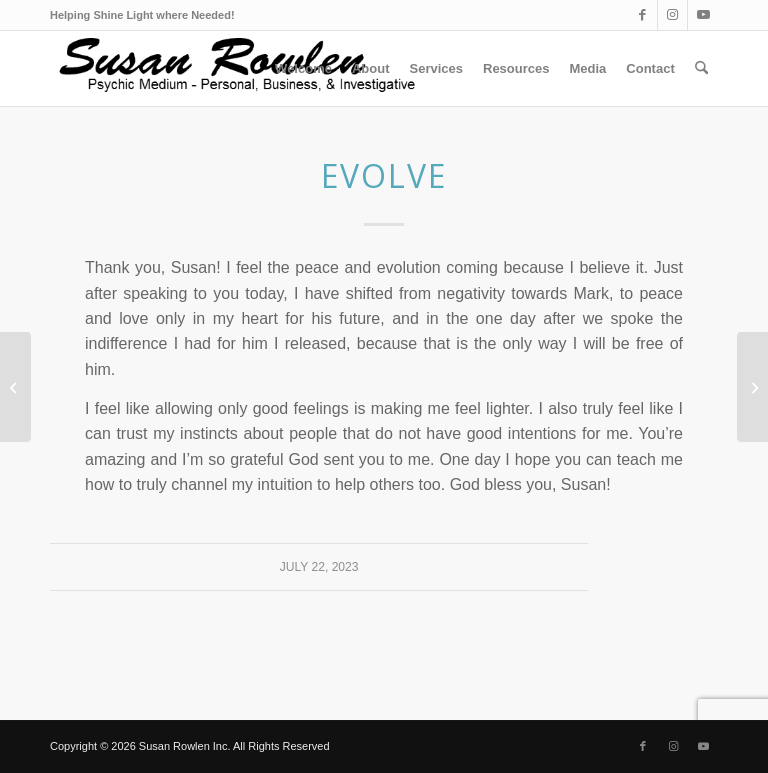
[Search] (701, 68)
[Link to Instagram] (672, 15)
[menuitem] (303, 68)
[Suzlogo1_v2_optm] (243, 68)
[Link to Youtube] (703, 15)
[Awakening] (15, 387)
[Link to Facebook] (642, 15)
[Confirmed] (752, 387)
